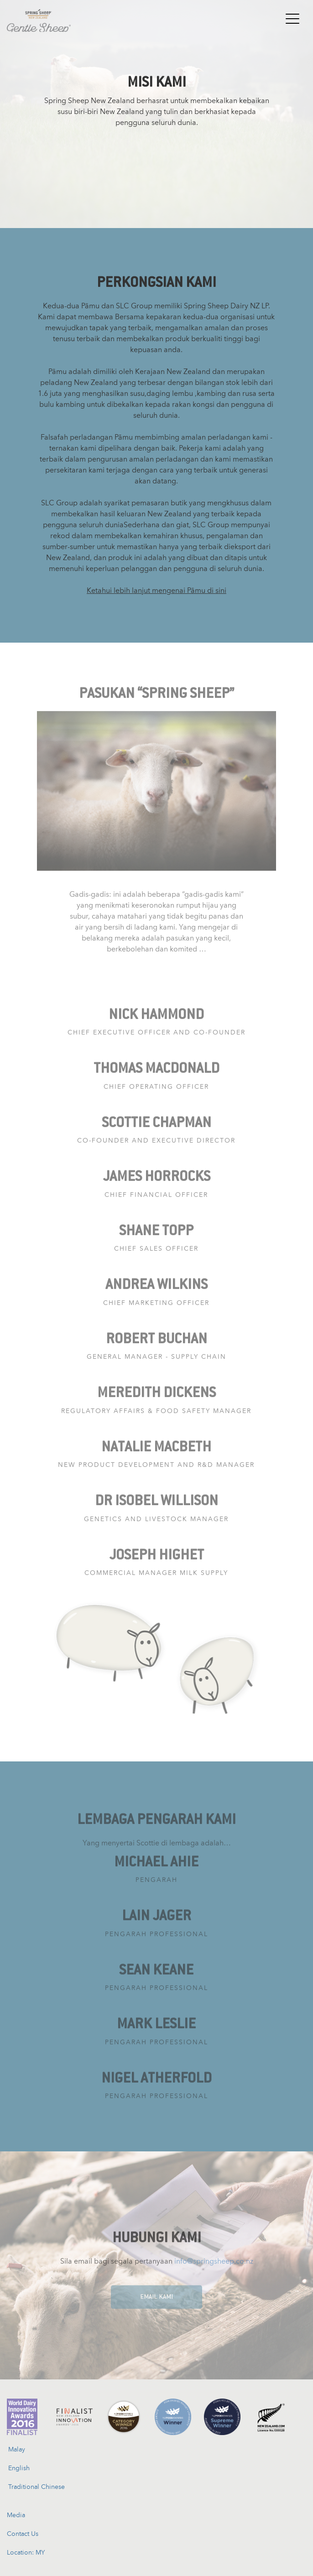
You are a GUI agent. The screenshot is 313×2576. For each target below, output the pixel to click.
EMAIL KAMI (156, 2300)
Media (16, 2515)
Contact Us (22, 2533)
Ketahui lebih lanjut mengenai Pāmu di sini (156, 590)
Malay (16, 2449)
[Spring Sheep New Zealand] (39, 16)
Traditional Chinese (36, 2486)
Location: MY (26, 2552)
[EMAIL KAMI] (156, 2292)
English (19, 2468)
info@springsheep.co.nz (213, 2265)
